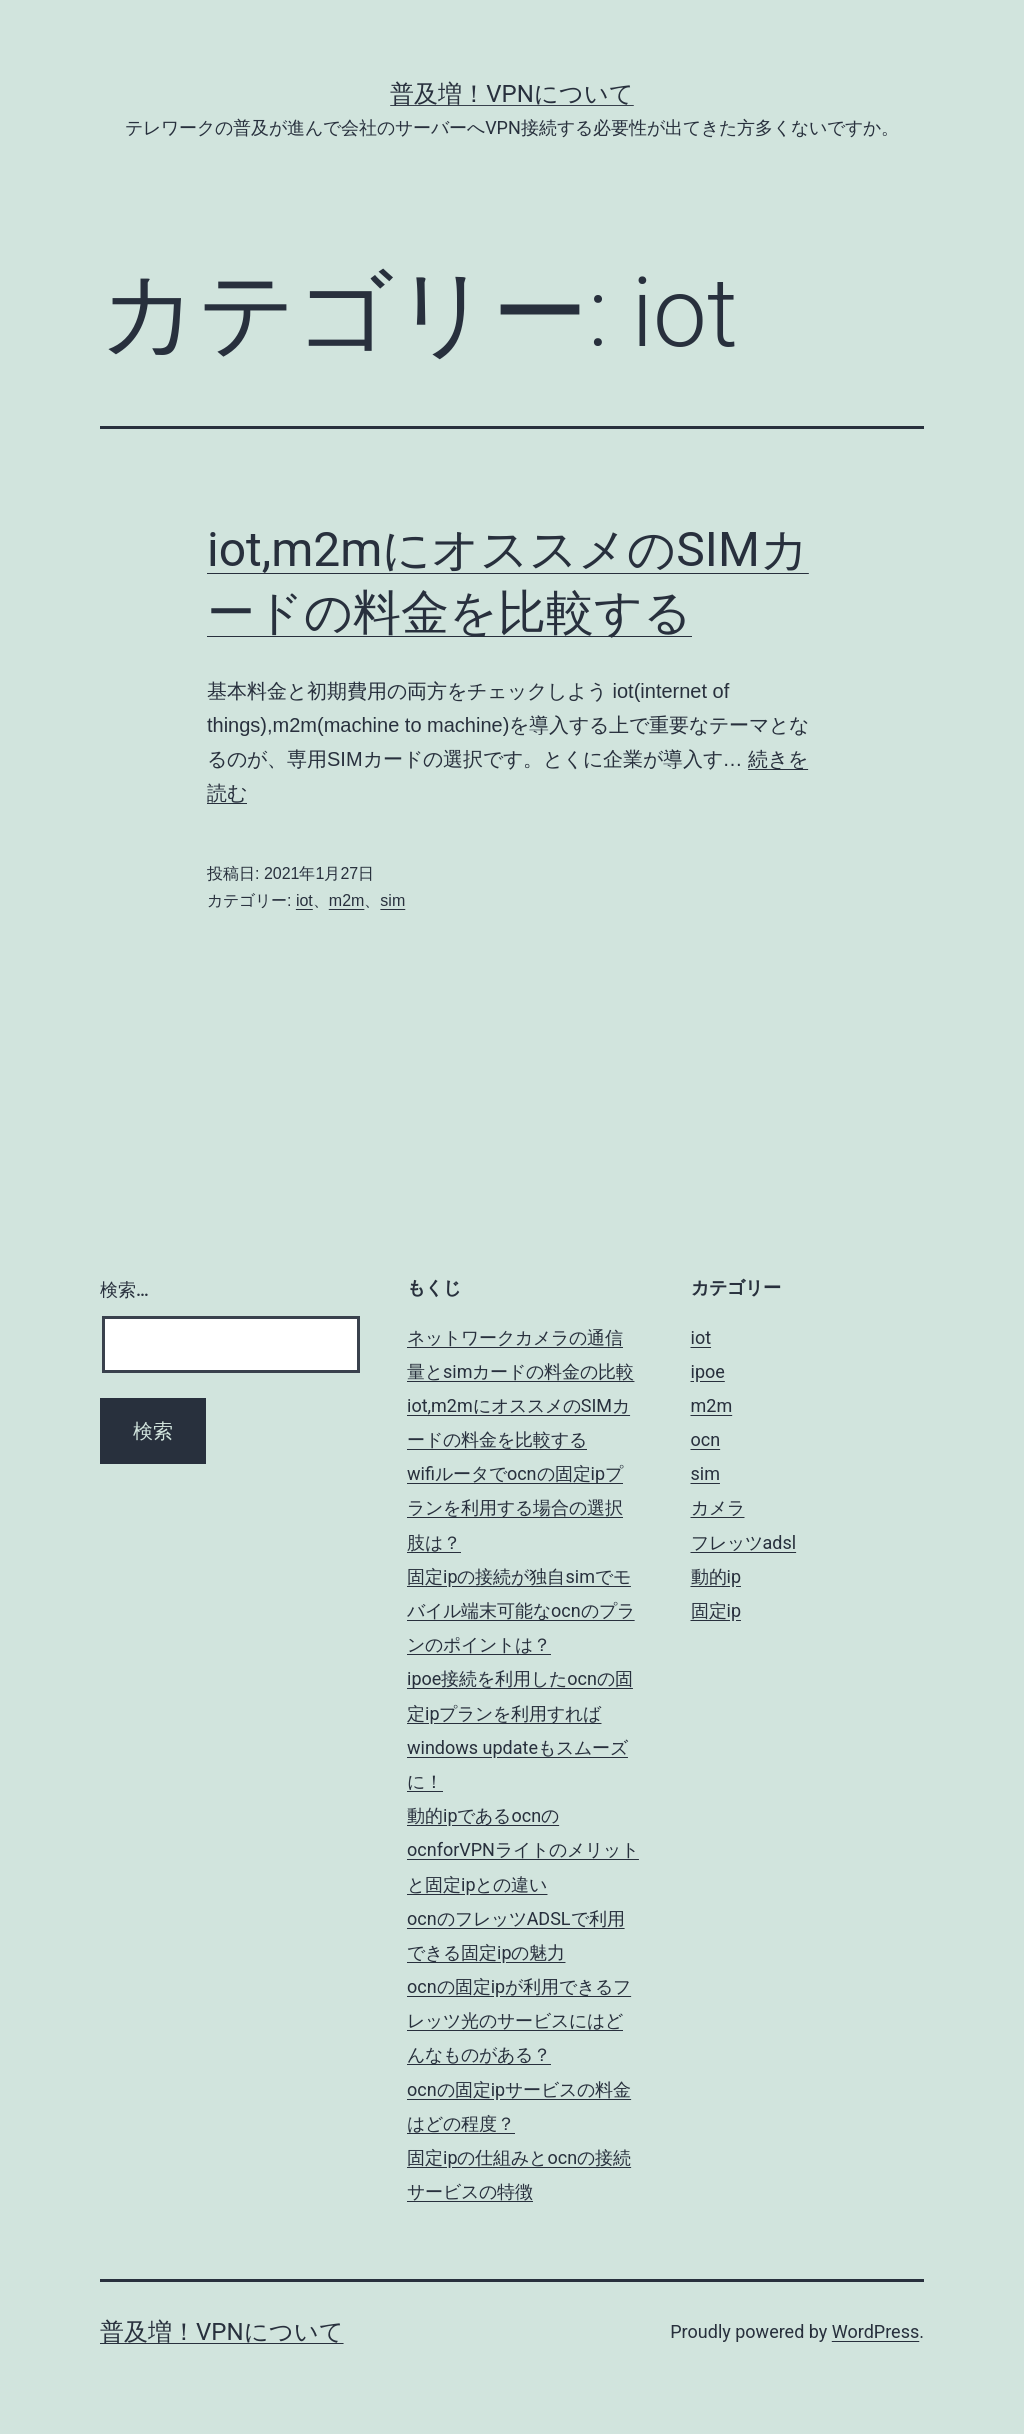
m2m (347, 900)
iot (304, 900)
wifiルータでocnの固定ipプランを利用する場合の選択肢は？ (515, 1507)
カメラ (718, 1507)
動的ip (716, 1576)
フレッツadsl (744, 1542)
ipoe (708, 1371)
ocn (706, 1439)
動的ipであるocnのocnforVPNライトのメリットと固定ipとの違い (523, 1849)
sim (392, 900)
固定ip (716, 1610)
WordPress (875, 2331)
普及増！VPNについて (512, 94)
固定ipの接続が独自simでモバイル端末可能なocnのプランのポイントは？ (521, 1610)
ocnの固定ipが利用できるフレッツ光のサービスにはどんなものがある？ (519, 2020)
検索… (124, 1289)
